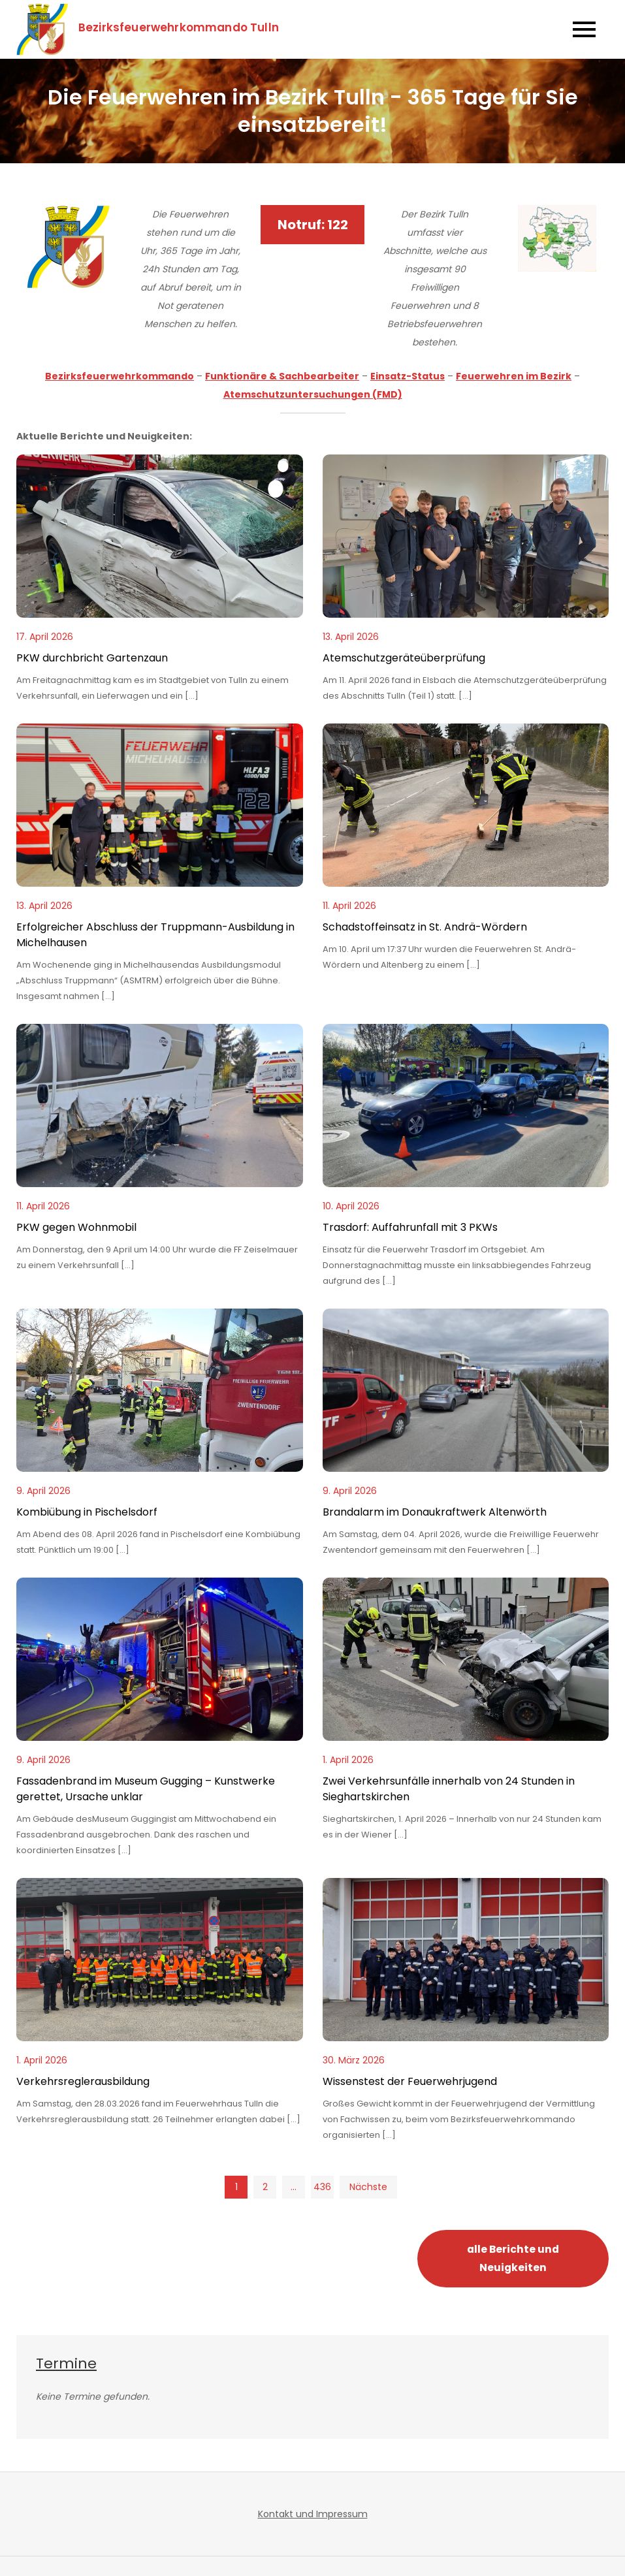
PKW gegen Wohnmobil (76, 1227)
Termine (66, 2363)
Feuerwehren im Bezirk (513, 376)
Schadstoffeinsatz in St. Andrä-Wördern (425, 926)
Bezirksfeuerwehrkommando (119, 376)
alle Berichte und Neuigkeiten (513, 2258)
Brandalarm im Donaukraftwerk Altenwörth (435, 1511)
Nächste (368, 2186)
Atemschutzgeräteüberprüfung (404, 657)
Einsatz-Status (407, 376)
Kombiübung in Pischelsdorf (86, 1511)
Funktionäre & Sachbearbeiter (282, 376)
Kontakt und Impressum (313, 2513)
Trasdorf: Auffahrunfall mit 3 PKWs (410, 1227)
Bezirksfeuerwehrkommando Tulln (179, 27)
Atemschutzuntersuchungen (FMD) (312, 394)
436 (322, 2186)
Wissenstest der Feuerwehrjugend (410, 2081)
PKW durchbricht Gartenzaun (92, 657)
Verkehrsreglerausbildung (83, 2081)
